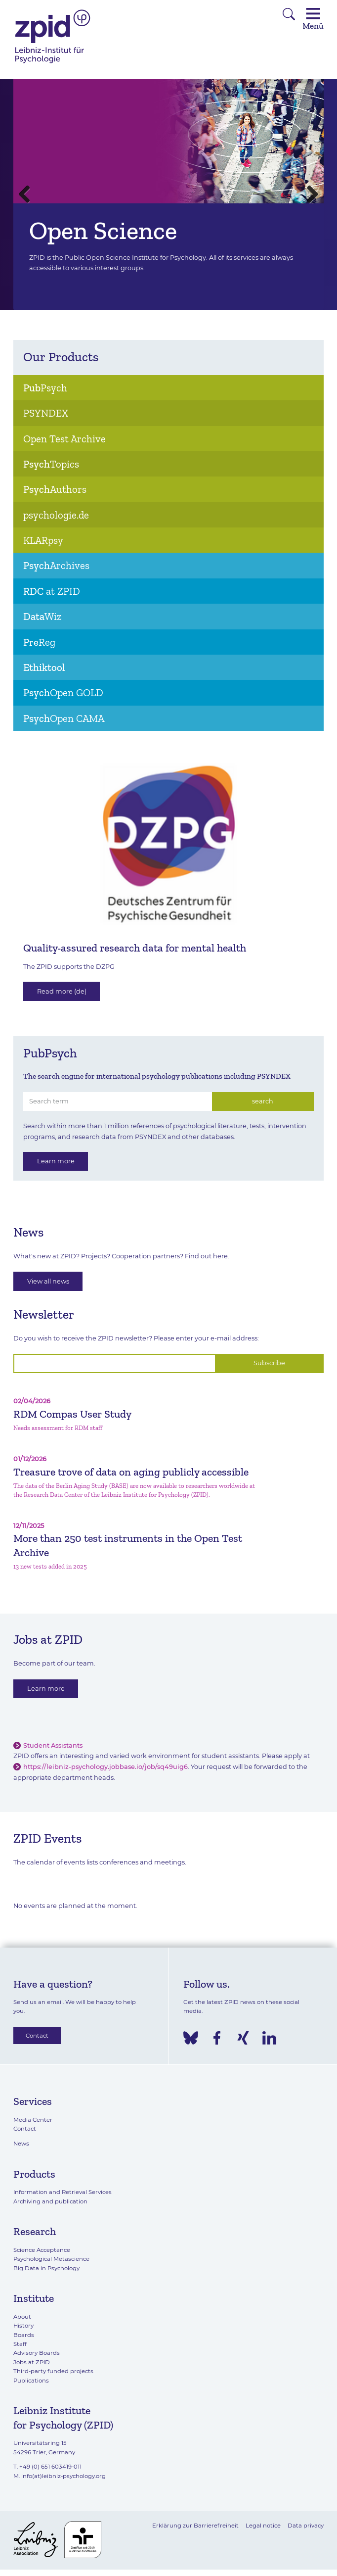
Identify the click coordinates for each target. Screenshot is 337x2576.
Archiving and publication (50, 2201)
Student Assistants (53, 1745)
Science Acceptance (41, 2249)
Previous (28, 195)
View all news (48, 1281)
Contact (37, 2035)
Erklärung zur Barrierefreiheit (195, 2525)
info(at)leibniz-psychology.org (63, 2476)
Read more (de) (61, 991)
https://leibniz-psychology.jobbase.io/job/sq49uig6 (105, 1766)
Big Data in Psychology (46, 2268)
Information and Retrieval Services (62, 2192)
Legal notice (263, 2525)
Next (309, 195)
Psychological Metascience (51, 2258)
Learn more (56, 1161)
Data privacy (306, 2525)
